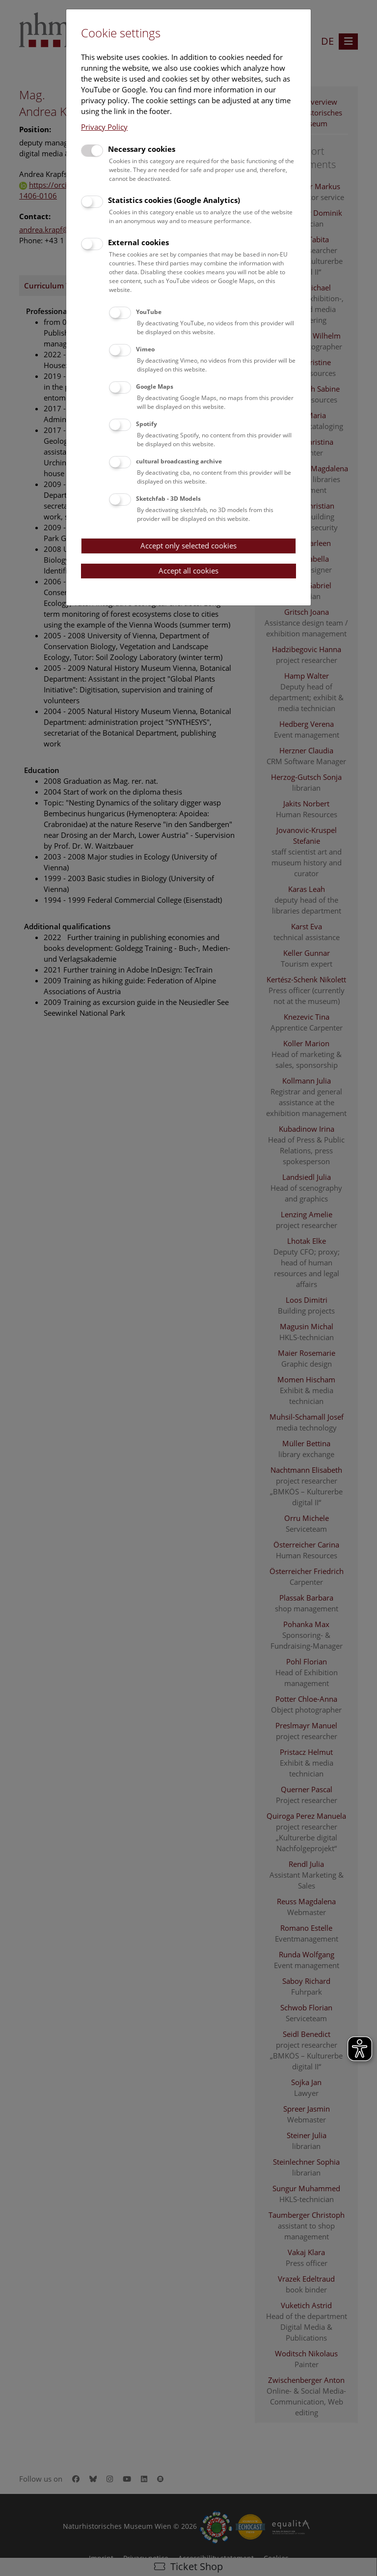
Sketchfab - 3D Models (168, 498)
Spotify (146, 424)
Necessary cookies (141, 149)
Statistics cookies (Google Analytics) (174, 200)
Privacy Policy (104, 127)
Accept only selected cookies (188, 545)
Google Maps (154, 386)
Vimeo (145, 349)
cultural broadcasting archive (179, 461)
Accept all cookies (188, 570)
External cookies (138, 242)
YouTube (149, 312)
